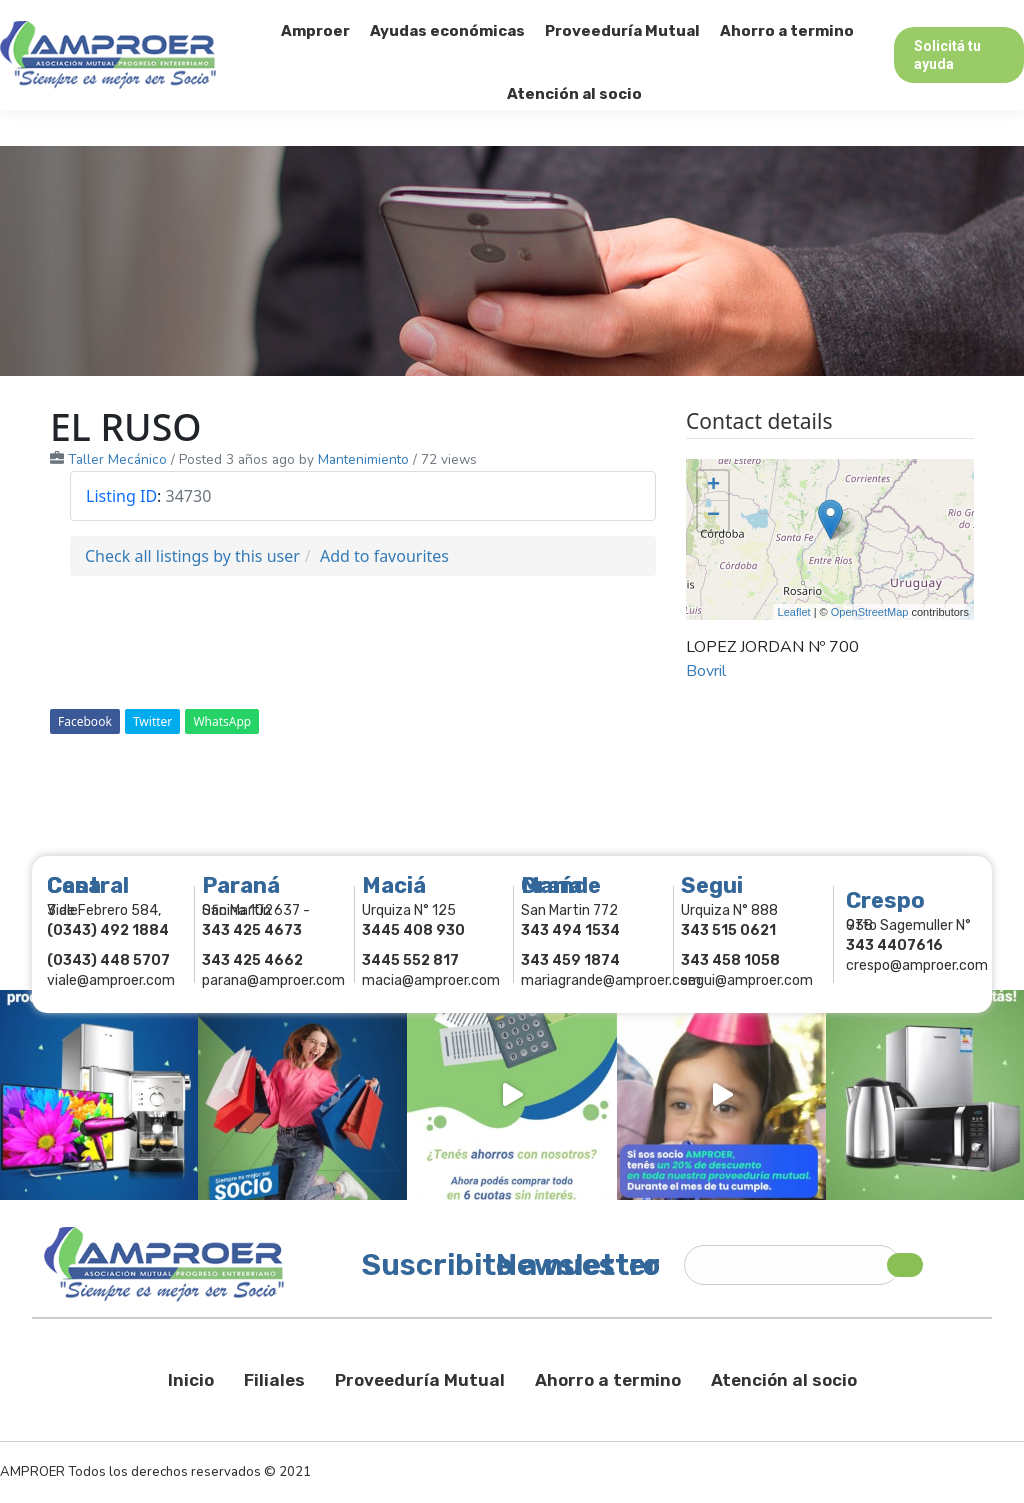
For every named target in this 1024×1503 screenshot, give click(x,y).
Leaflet (794, 612)
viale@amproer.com (111, 980)
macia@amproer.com (431, 980)
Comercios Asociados (898, 18)
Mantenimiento (363, 459)
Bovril (706, 671)
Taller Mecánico (117, 459)
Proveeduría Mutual (420, 1380)
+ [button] (713, 486)
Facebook (85, 721)
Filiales (274, 1380)
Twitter (152, 721)
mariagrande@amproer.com (611, 980)
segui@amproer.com (747, 980)
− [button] (713, 516)
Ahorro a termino (608, 1380)
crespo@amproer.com (917, 965)
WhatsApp (222, 721)
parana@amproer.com (273, 980)
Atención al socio (784, 1380)
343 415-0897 (223, 18)
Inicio (191, 1380)
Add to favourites (384, 556)
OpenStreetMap (870, 612)
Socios (771, 18)
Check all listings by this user (192, 556)
